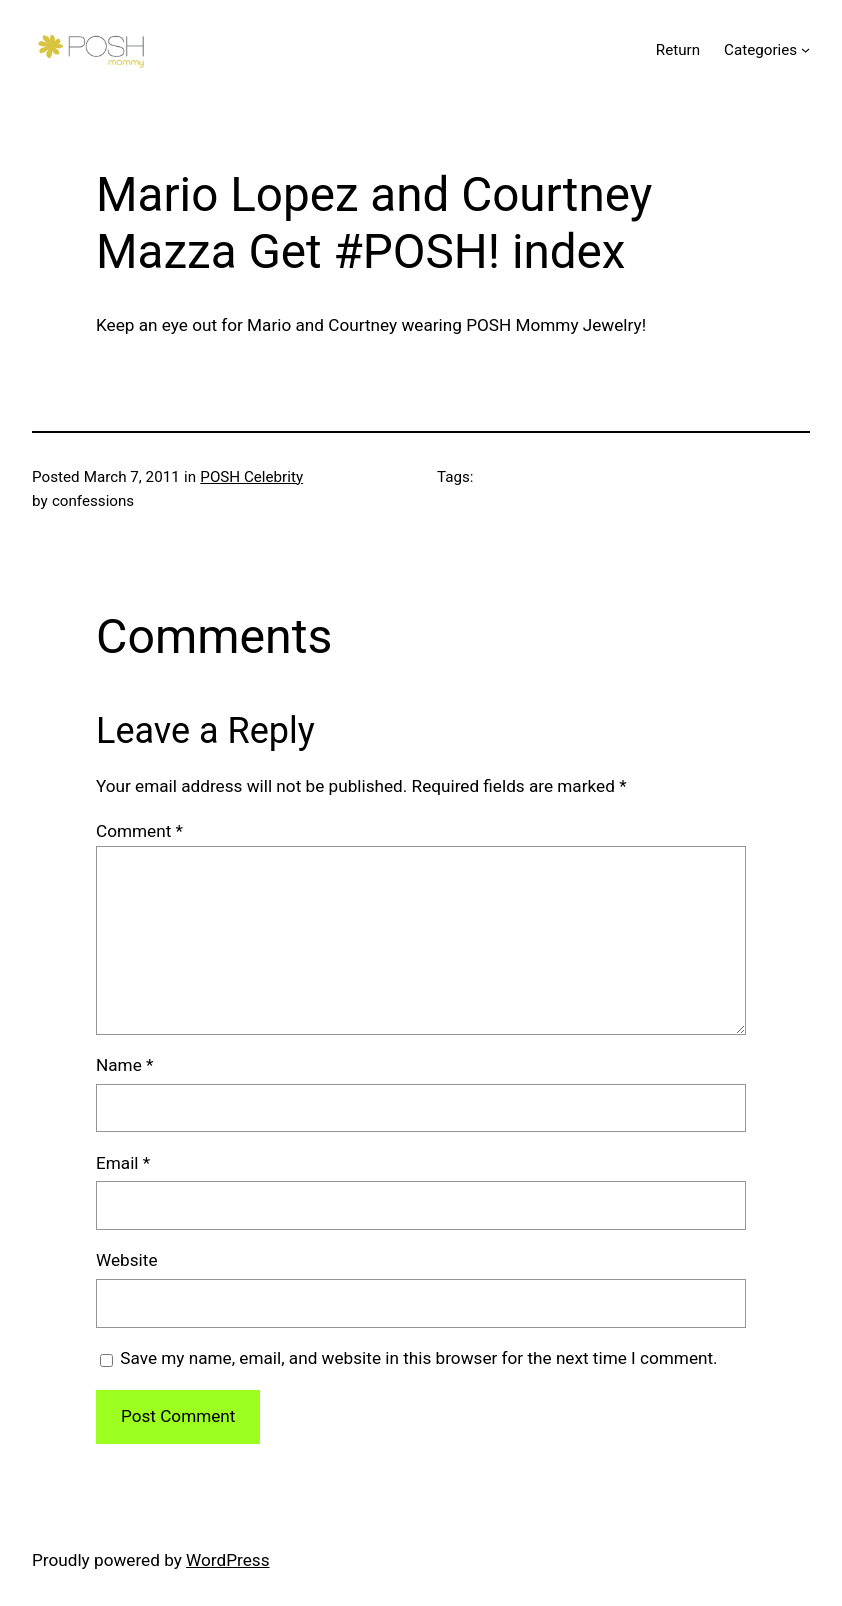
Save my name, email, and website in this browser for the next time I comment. (418, 1358)
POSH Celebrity (251, 477)
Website (127, 1260)
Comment (139, 831)
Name (124, 1065)
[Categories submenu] (805, 49)
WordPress (227, 1560)
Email (123, 1163)
